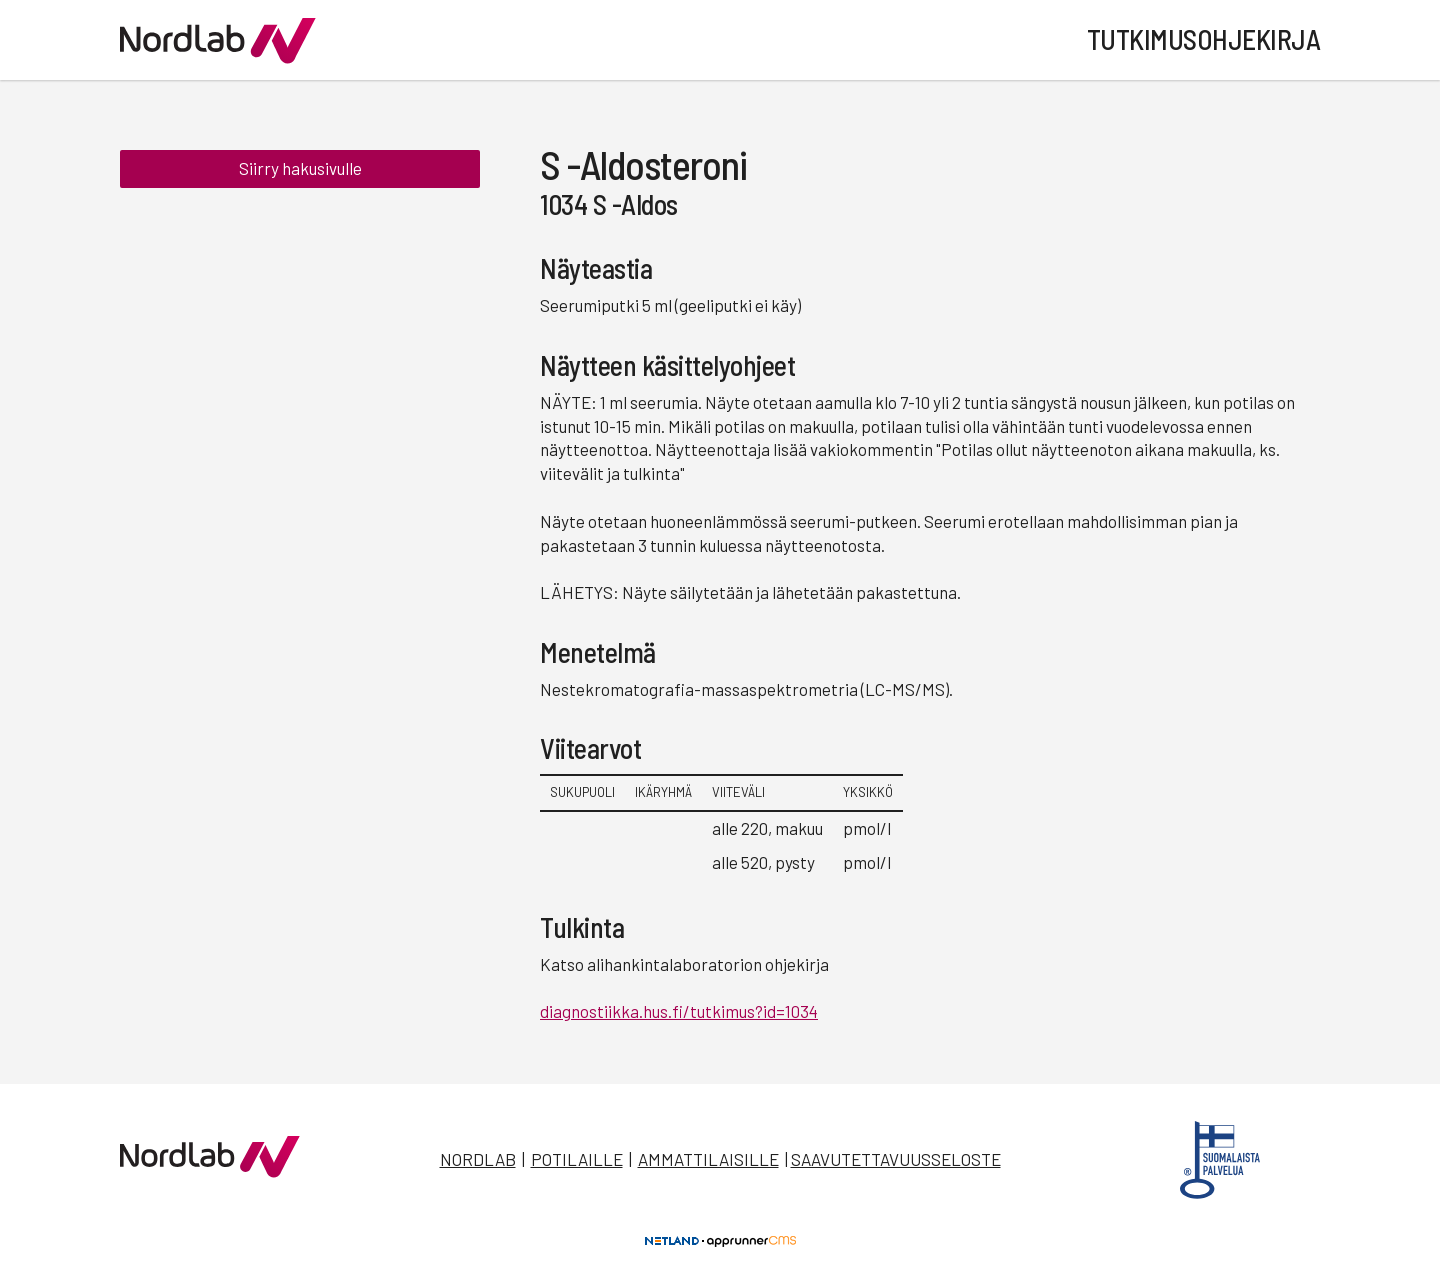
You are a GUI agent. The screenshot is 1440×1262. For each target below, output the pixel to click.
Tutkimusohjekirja (1204, 39)
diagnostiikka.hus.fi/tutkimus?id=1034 (679, 1011)
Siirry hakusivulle (300, 168)
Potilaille (577, 1159)
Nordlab (478, 1159)
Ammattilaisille (708, 1159)
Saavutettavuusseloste (896, 1159)
